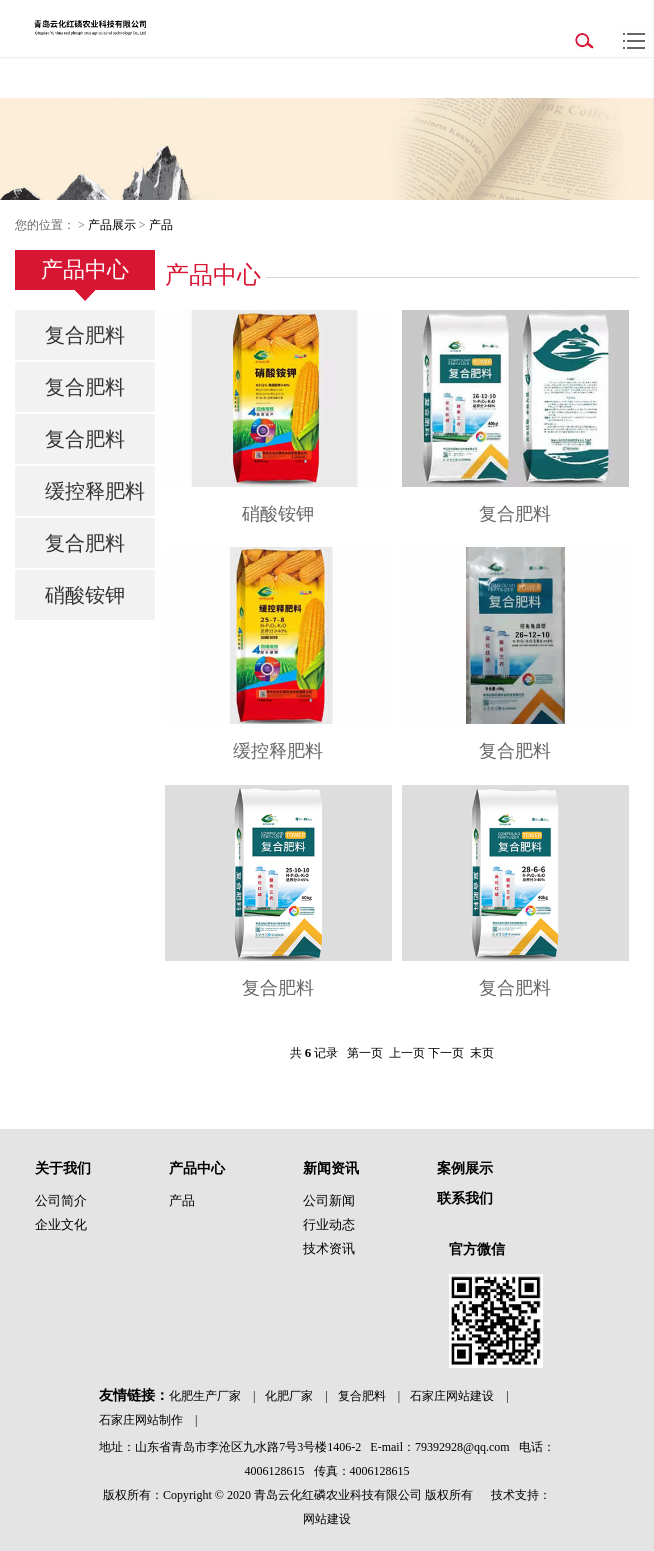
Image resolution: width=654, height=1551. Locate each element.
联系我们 (465, 1198)
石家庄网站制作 (141, 1420)
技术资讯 (329, 1248)
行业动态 (329, 1224)
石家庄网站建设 (452, 1396)
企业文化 (61, 1224)
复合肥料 (85, 335)
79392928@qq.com (462, 1447)
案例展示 (465, 1168)
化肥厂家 (289, 1396)
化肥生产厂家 (205, 1396)
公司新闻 (329, 1200)
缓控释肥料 (95, 491)
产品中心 (197, 1168)
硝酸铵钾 (85, 595)
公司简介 (61, 1200)
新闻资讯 (331, 1168)
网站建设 (327, 1519)
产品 (161, 225)
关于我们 (63, 1168)
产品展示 (112, 225)
